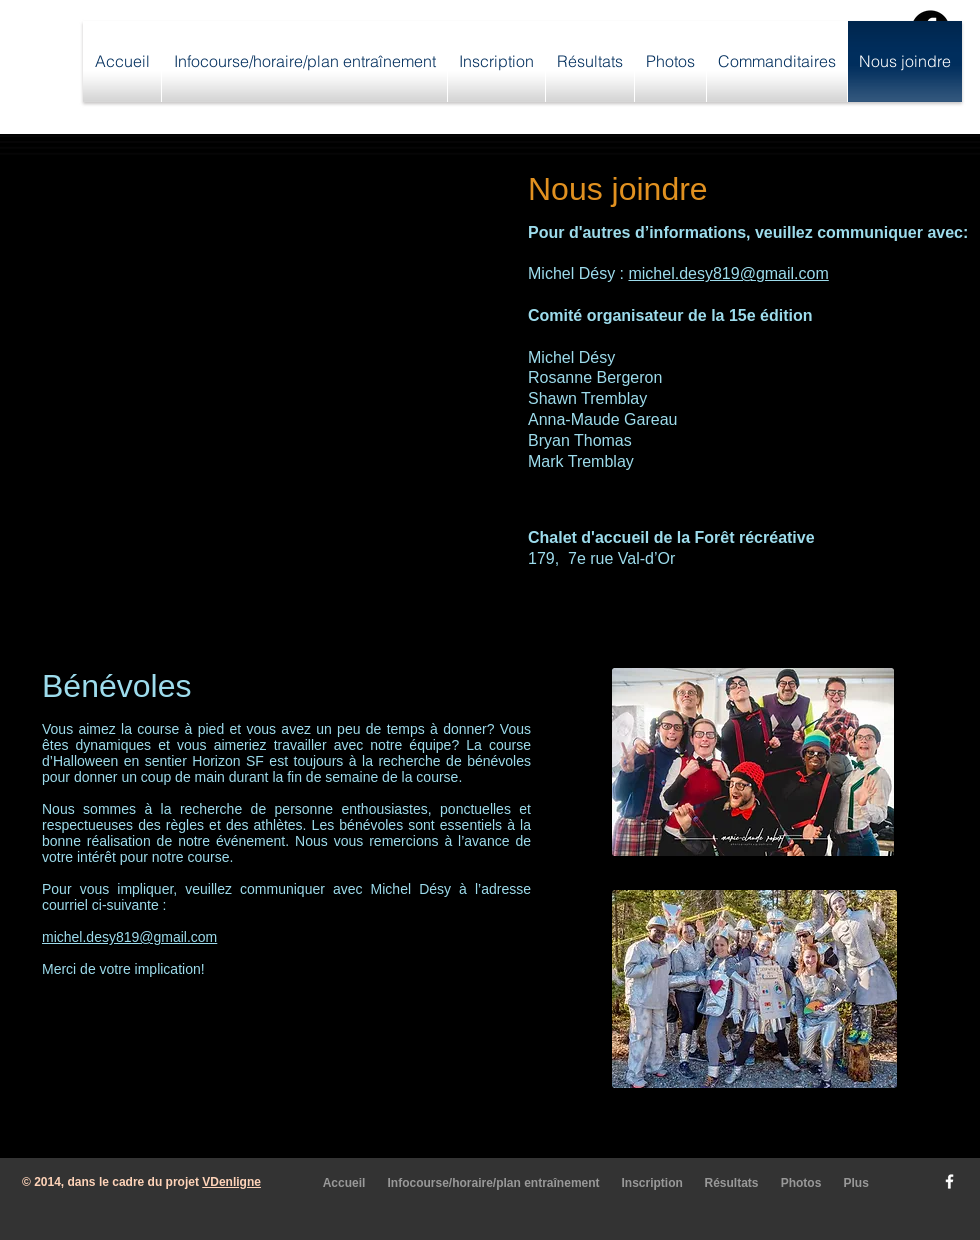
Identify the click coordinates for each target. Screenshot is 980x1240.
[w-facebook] (949, 1181)
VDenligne (231, 1182)
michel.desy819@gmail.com (728, 273)
